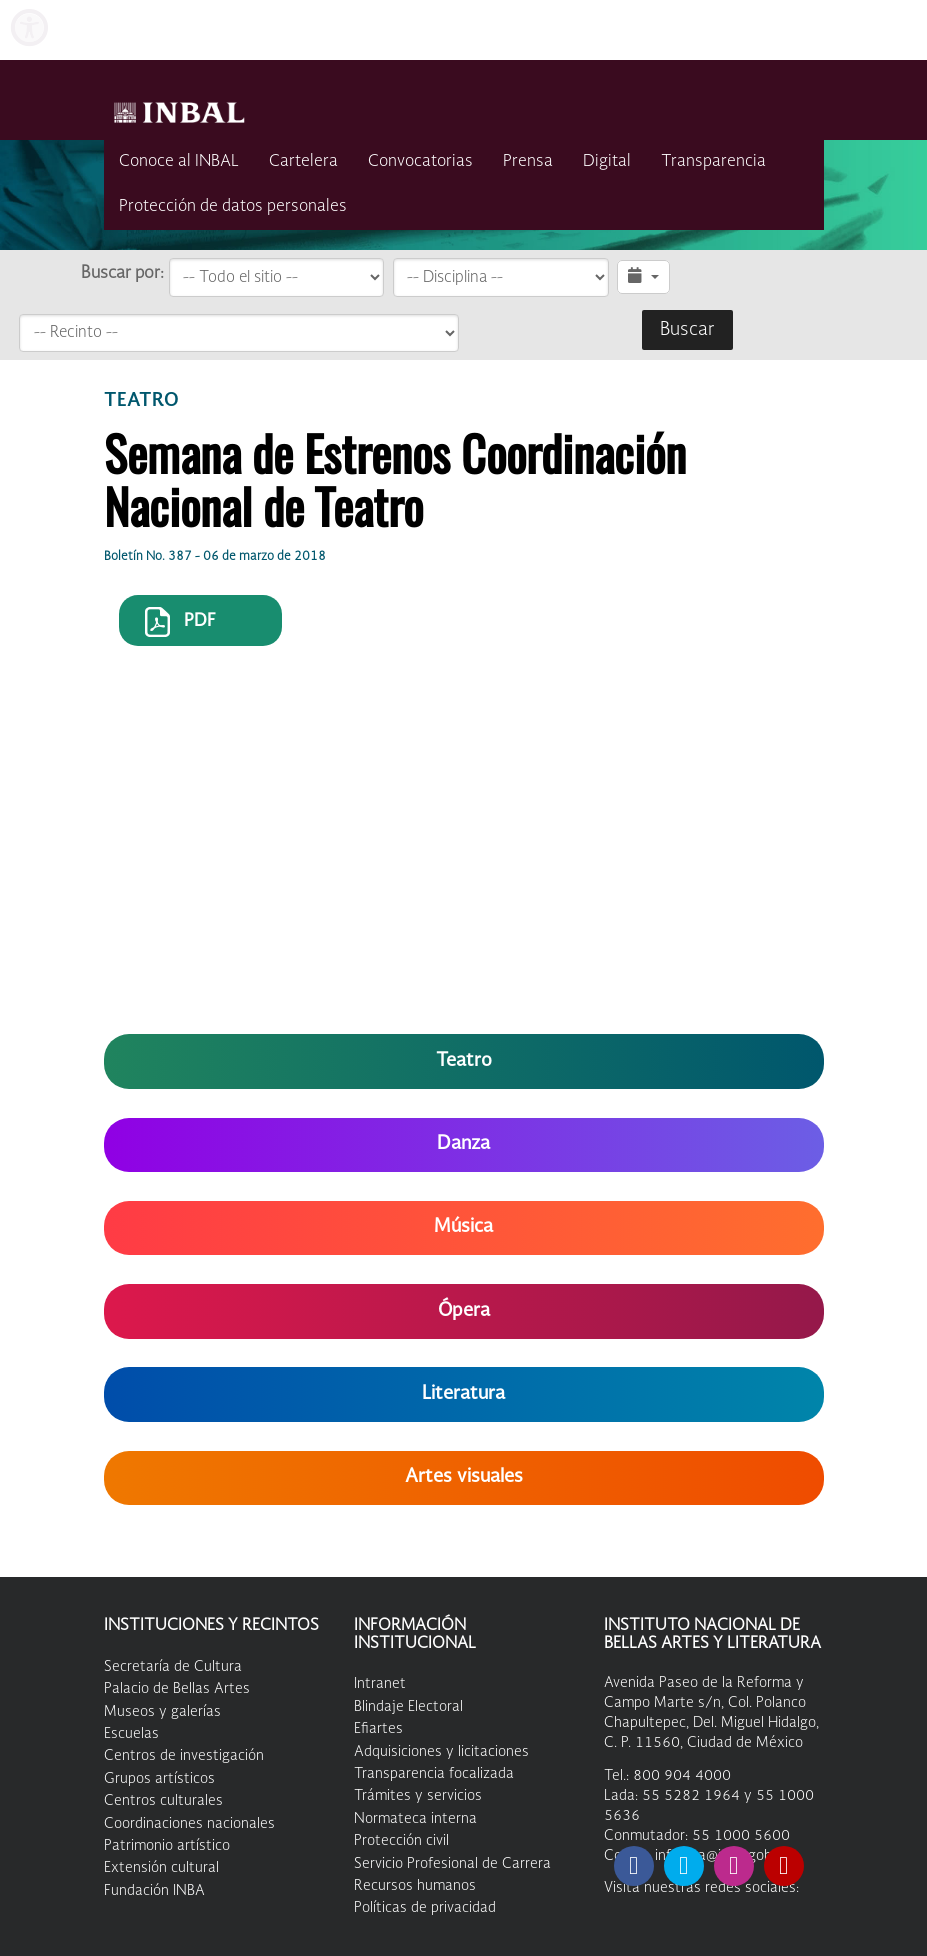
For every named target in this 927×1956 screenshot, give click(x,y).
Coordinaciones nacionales (189, 1824)
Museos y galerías (162, 1712)
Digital (607, 162)
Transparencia (713, 162)
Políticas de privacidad (425, 1908)
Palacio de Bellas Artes (177, 1689)
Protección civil (401, 1841)
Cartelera (303, 162)
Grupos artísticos (159, 1779)
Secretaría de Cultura (173, 1667)
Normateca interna (415, 1819)
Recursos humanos (415, 1886)
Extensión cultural (161, 1868)
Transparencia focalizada (434, 1774)
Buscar (687, 330)
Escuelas (131, 1734)
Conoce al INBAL (179, 162)
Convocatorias (420, 162)
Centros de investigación (184, 1756)
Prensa (528, 162)
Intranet (380, 1684)
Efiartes (378, 1729)
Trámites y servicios (418, 1796)
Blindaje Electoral (408, 1707)
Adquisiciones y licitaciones (441, 1752)
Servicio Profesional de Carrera (452, 1864)
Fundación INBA (154, 1891)
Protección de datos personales (233, 207)
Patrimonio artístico (167, 1846)
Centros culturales (163, 1801)
